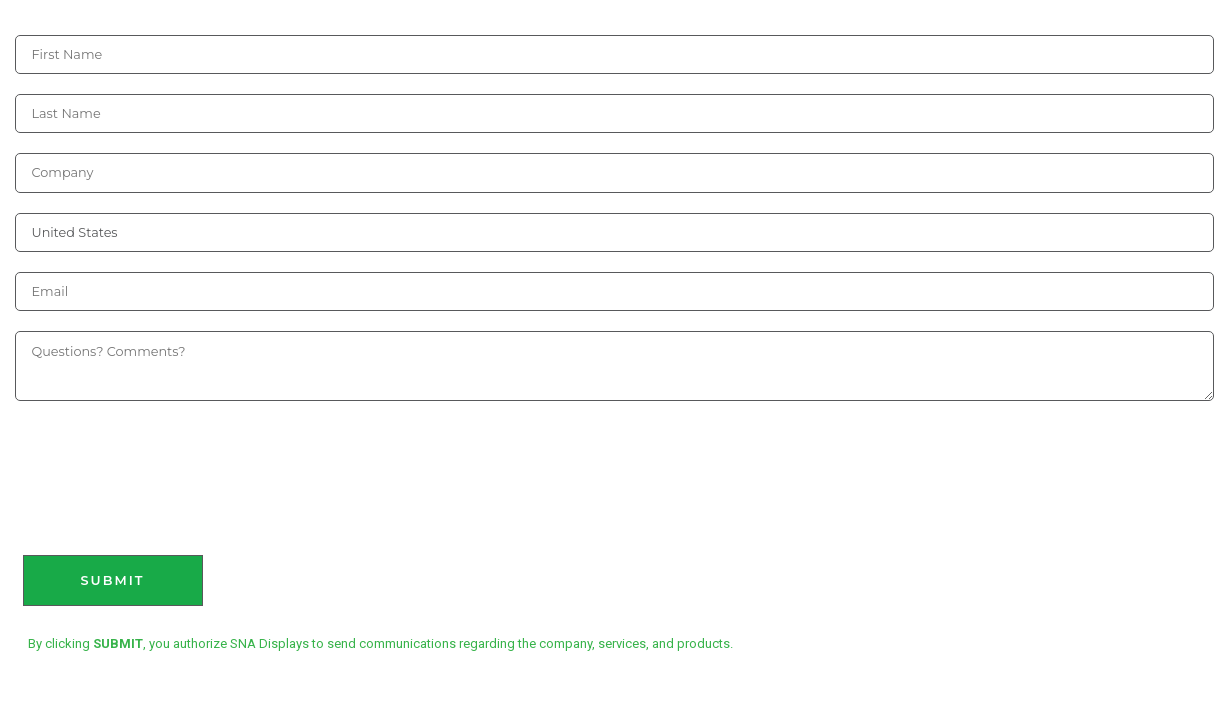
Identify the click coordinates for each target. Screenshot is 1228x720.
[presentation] (167, 466)
